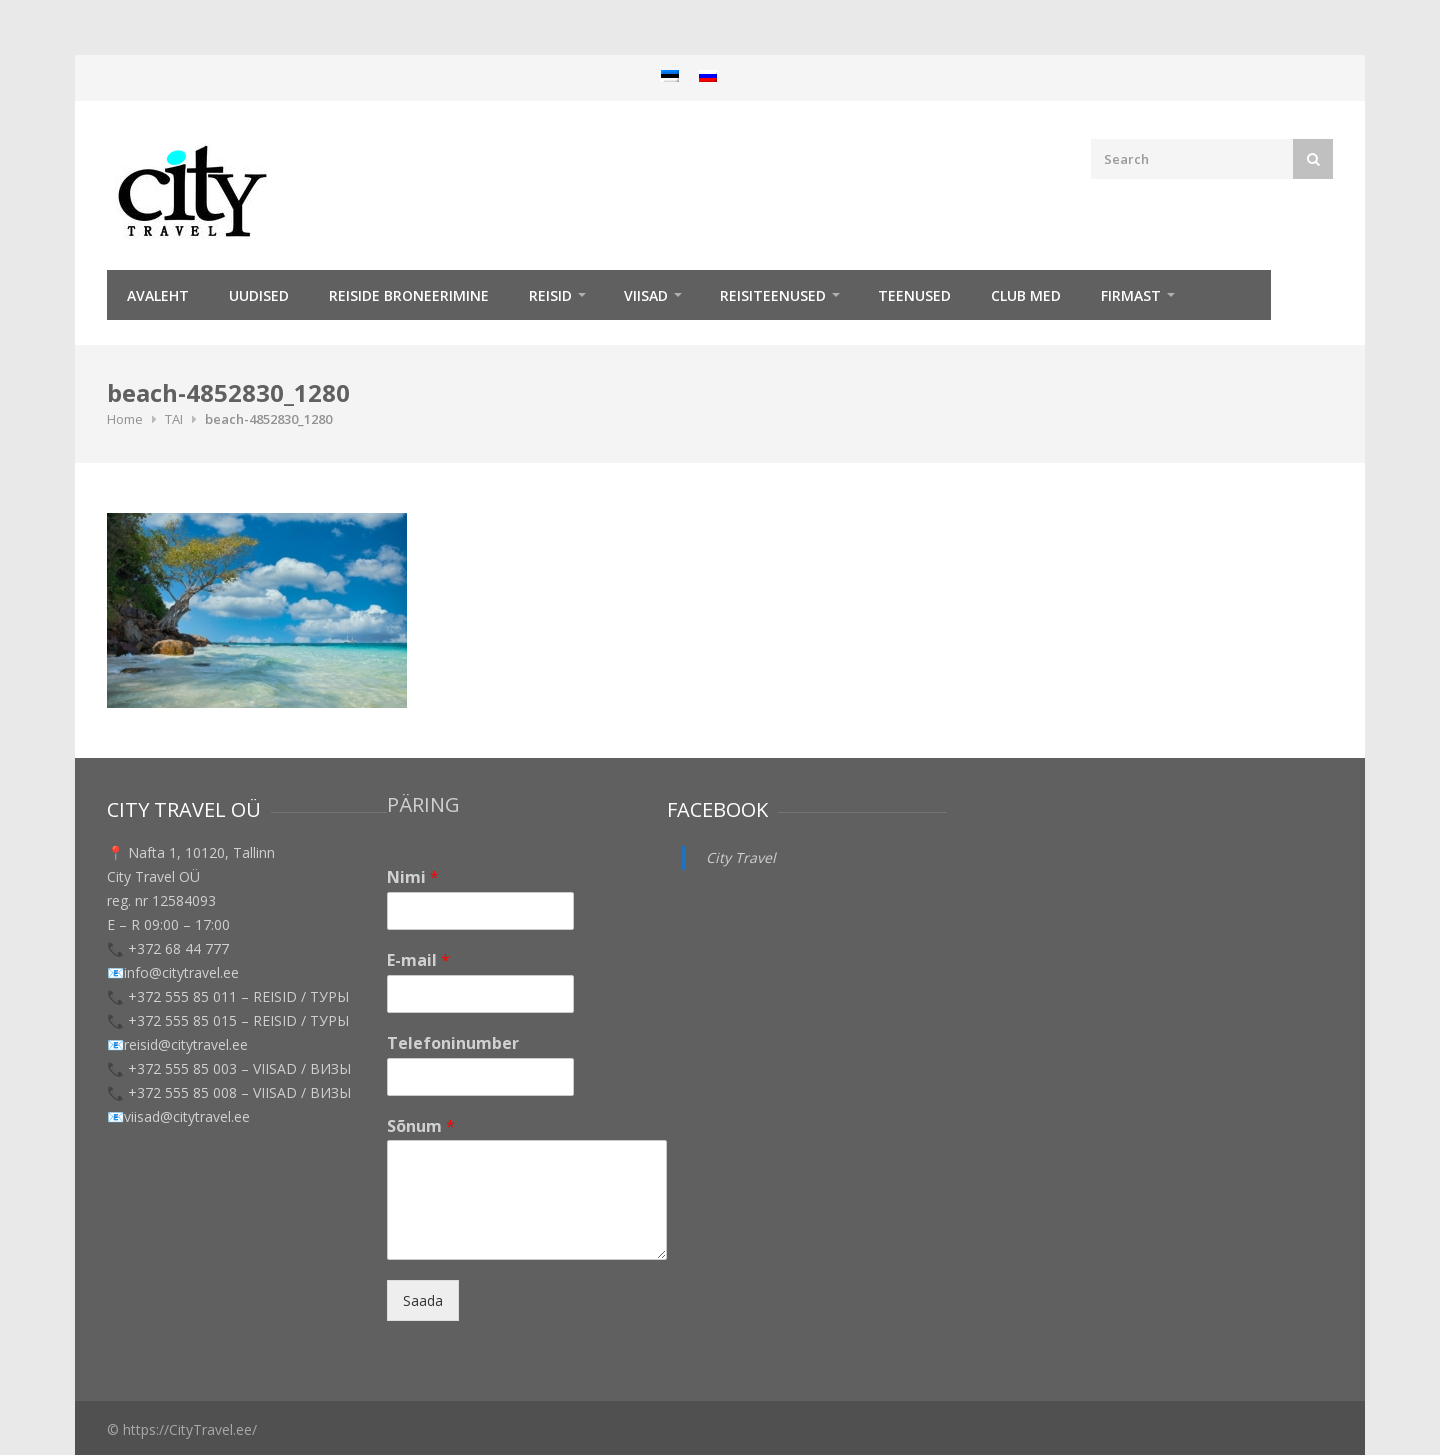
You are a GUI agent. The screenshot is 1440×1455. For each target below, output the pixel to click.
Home (125, 419)
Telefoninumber (453, 1043)
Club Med (1026, 295)
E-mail (418, 960)
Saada (423, 1300)
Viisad (646, 295)
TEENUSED (914, 295)
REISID (550, 295)
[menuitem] (670, 75)
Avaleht (158, 295)
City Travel (741, 857)
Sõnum (421, 1126)
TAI (174, 419)
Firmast (1131, 295)
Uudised (259, 295)
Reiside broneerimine (409, 295)
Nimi (413, 877)
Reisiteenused (773, 295)
